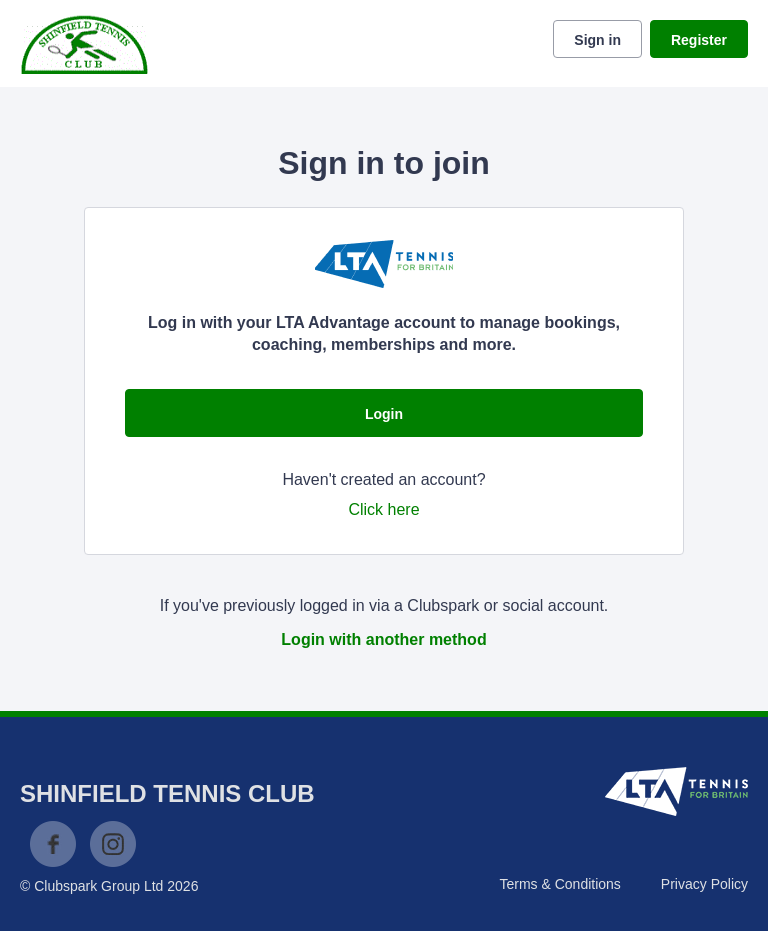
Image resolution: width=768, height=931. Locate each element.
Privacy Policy (704, 884)
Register (699, 40)
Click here (383, 509)
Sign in (597, 40)
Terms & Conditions (559, 884)
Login (384, 414)
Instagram (113, 844)
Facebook (53, 844)
